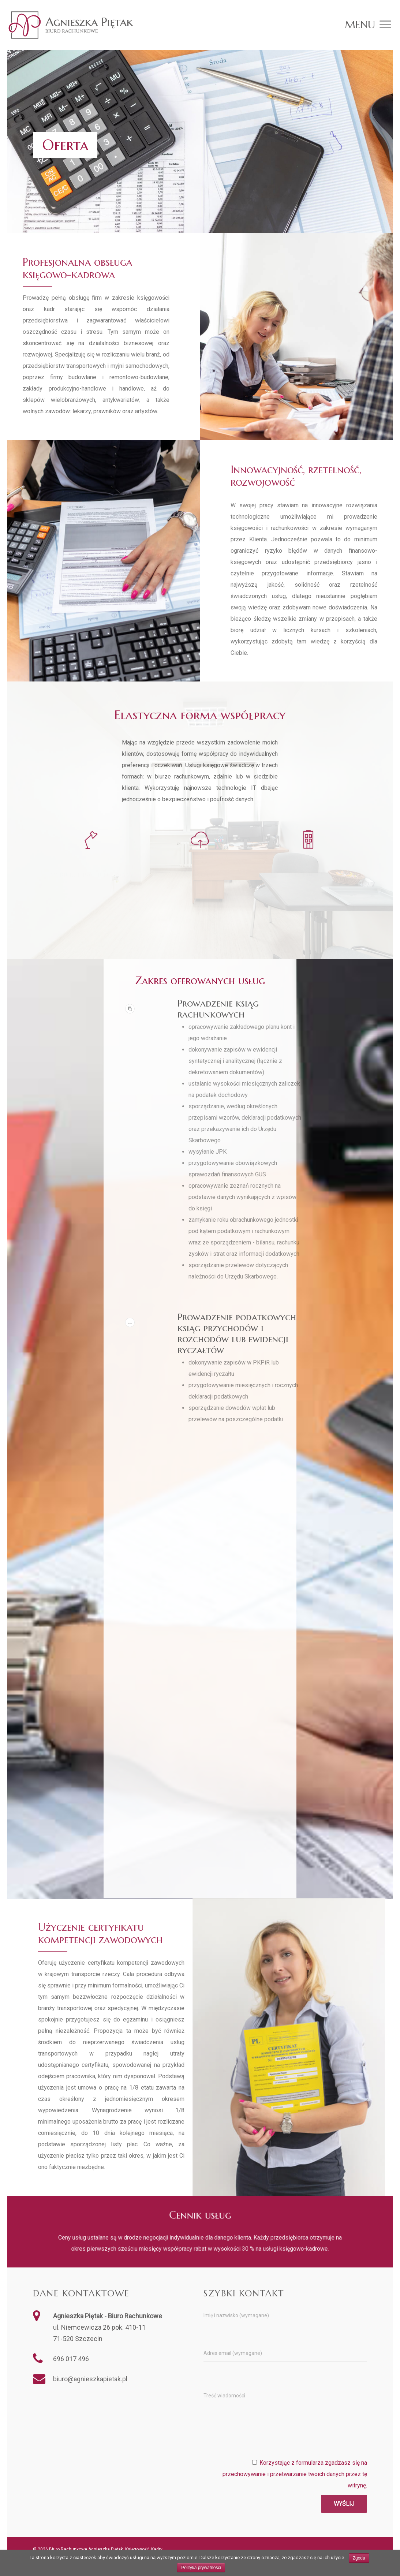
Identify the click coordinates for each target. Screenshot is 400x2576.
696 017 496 (71, 2359)
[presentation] (311, 2442)
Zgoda (359, 2558)
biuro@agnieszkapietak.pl (90, 2379)
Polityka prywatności (201, 2567)
